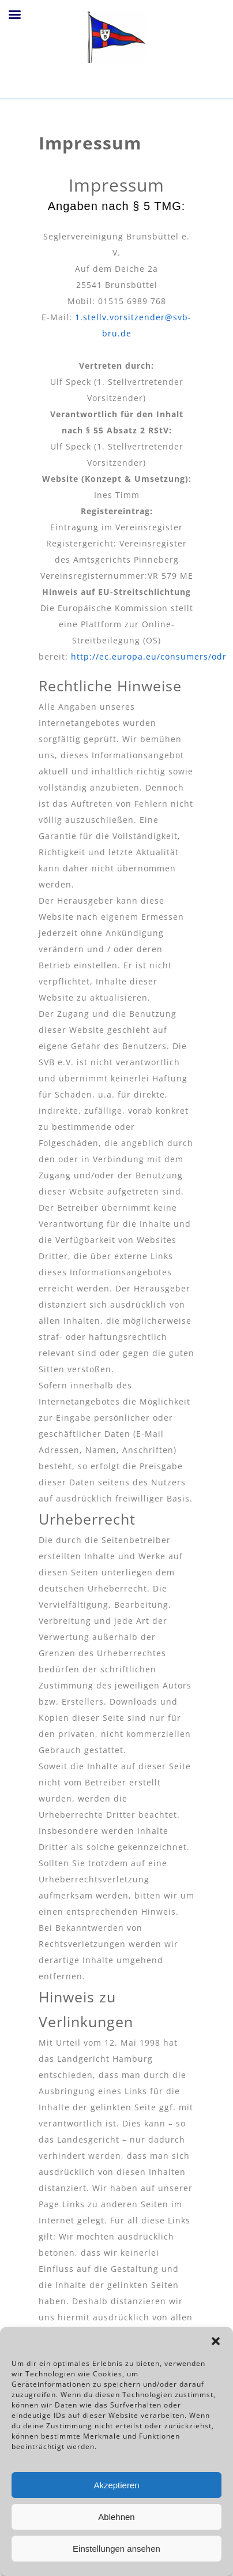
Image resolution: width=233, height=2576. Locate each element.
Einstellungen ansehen (116, 2548)
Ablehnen (116, 2517)
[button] (215, 2341)
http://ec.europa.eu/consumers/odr (149, 656)
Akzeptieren (116, 2485)
